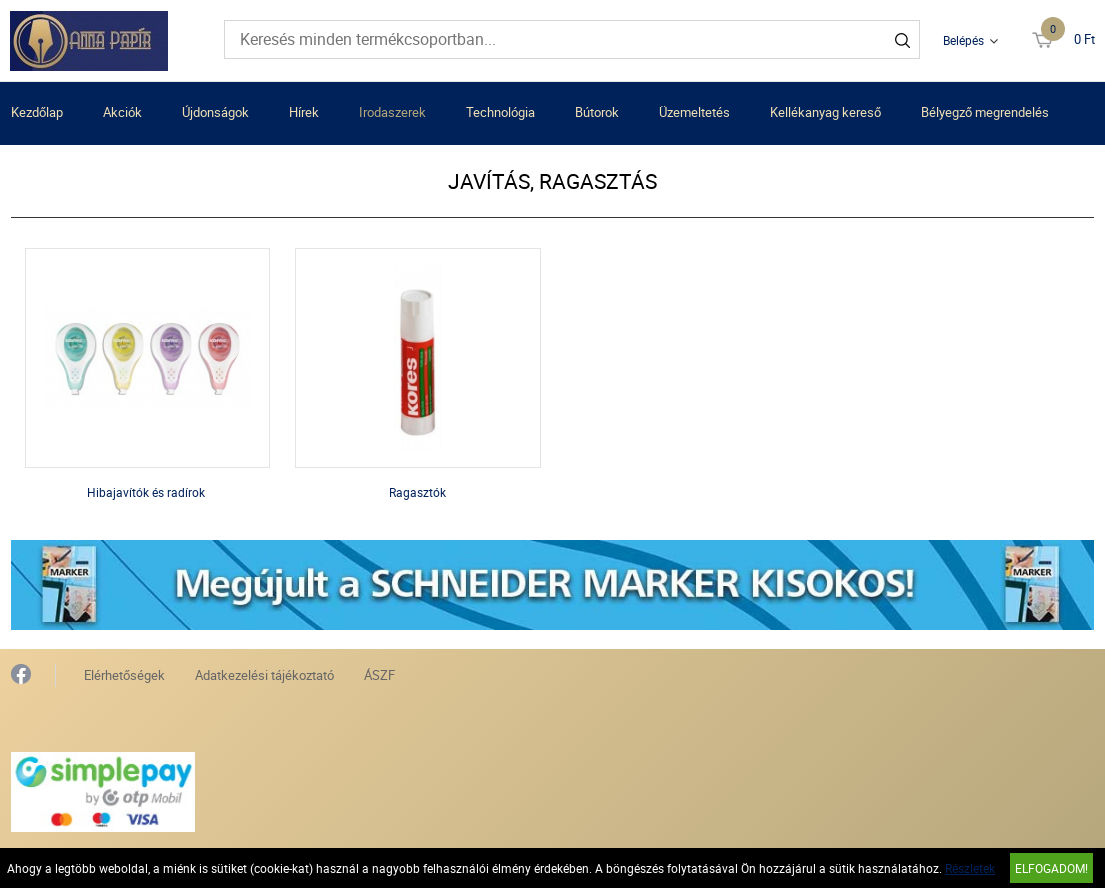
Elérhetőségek (124, 675)
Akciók (122, 112)
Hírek (304, 112)
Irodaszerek (392, 112)
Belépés (963, 40)
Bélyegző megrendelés (985, 112)
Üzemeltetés (694, 112)
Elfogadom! (1051, 868)
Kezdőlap (37, 112)
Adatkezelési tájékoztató (264, 675)
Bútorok (597, 112)
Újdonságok (215, 112)
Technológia (500, 112)
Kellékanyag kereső (825, 112)
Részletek (970, 868)
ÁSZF (379, 675)
